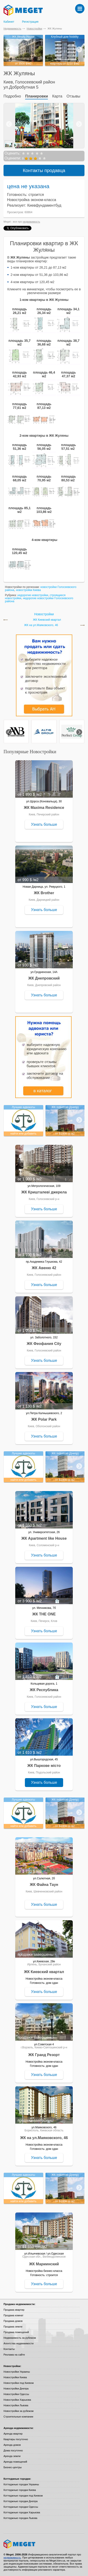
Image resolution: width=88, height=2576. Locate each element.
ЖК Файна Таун (44, 1885)
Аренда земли (12, 2456)
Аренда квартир (13, 2433)
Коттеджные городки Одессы (21, 2506)
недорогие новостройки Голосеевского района (39, 600)
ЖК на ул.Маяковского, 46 (41, 625)
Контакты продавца (44, 170)
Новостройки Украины (17, 2371)
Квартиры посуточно (16, 2439)
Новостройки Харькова (17, 2399)
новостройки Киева (28, 590)
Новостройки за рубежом (19, 2411)
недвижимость (31, 221)
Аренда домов (12, 2444)
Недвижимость (12, 28)
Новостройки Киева (15, 2377)
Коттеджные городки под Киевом (23, 2495)
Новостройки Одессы (16, 2394)
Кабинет (9, 21)
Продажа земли (13, 2326)
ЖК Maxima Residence (44, 808)
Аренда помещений (15, 2461)
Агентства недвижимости (19, 2343)
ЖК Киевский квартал (47, 619)
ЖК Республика (44, 1690)
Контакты (9, 2349)
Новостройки (34, 28)
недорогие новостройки (32, 595)
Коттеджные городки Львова (20, 2518)
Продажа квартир (14, 2309)
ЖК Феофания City (44, 1344)
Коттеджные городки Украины (21, 2484)
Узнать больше (44, 824)
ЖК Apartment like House (44, 1538)
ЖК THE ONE (44, 1614)
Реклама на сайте (14, 2354)
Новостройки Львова (16, 2405)
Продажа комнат (13, 2315)
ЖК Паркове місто (44, 1766)
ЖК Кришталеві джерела (44, 1192)
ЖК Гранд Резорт (44, 2055)
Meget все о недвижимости (44, 2544)
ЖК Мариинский (44, 2264)
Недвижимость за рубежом (20, 2337)
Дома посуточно (13, 2450)
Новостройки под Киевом (19, 2382)
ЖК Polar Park (44, 1419)
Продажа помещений (16, 2332)
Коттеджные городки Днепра (21, 2501)
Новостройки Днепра (16, 2388)
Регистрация (30, 21)
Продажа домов (13, 2321)
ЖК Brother (44, 893)
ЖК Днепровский (44, 978)
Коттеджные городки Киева (20, 2490)
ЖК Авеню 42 (44, 1268)
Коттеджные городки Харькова (22, 2512)
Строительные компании (18, 2416)
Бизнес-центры (13, 2467)
